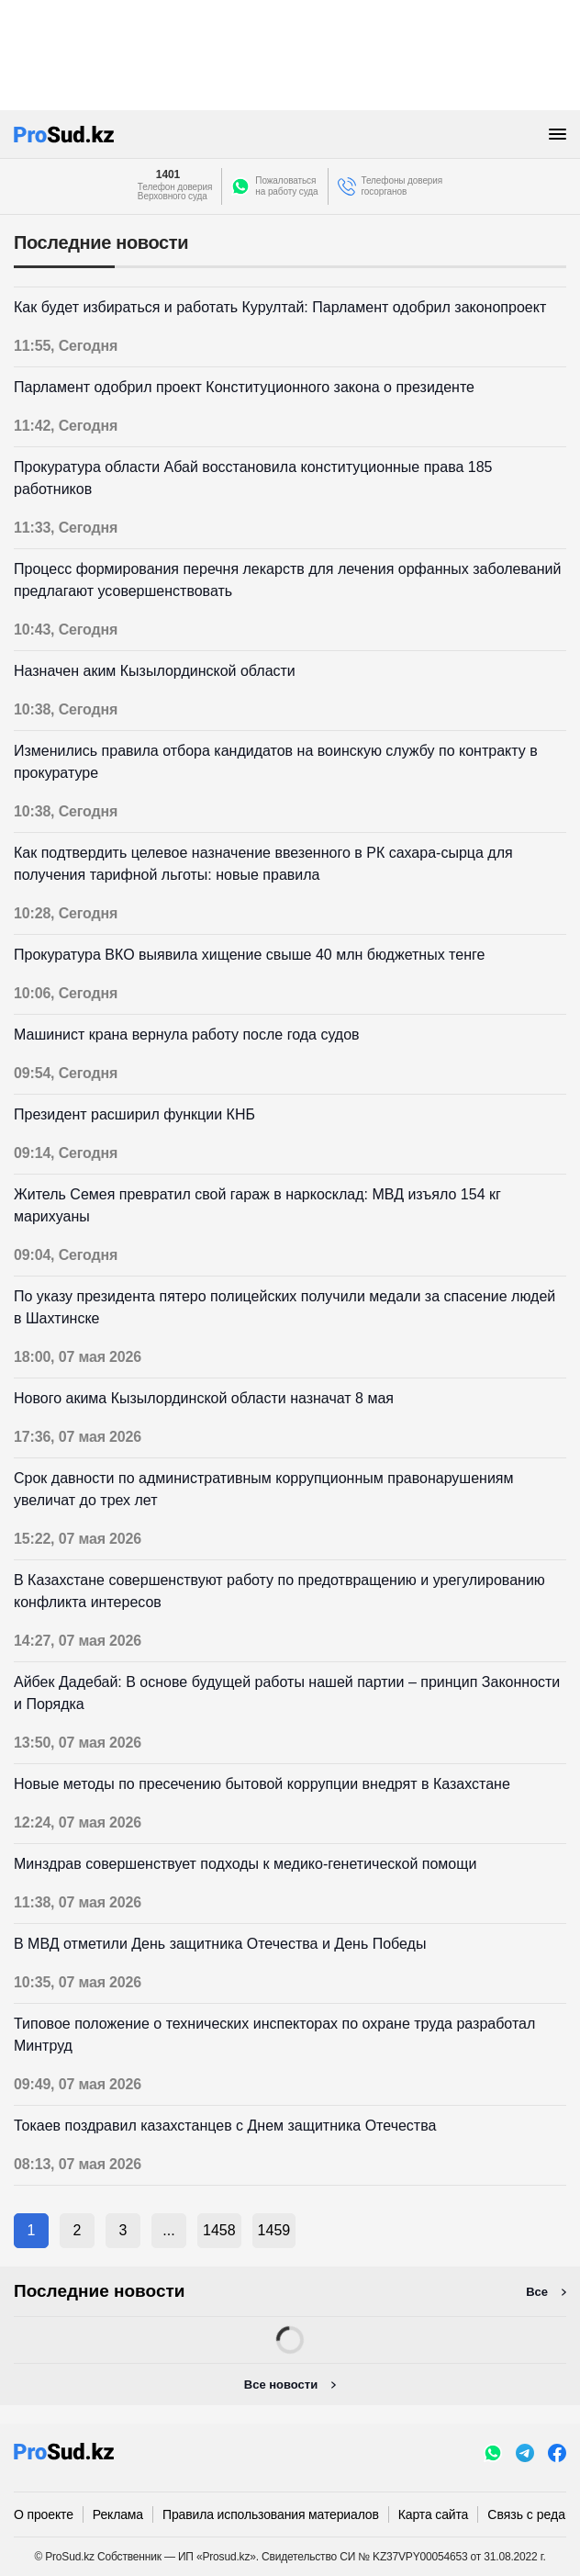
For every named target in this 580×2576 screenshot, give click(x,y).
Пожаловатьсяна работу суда (286, 186)
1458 (219, 2230)
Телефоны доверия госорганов (402, 186)
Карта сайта (433, 2514)
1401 (168, 174)
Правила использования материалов (270, 2514)
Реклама (118, 2514)
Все (537, 2292)
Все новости (281, 2384)
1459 (274, 2230)
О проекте (43, 2514)
